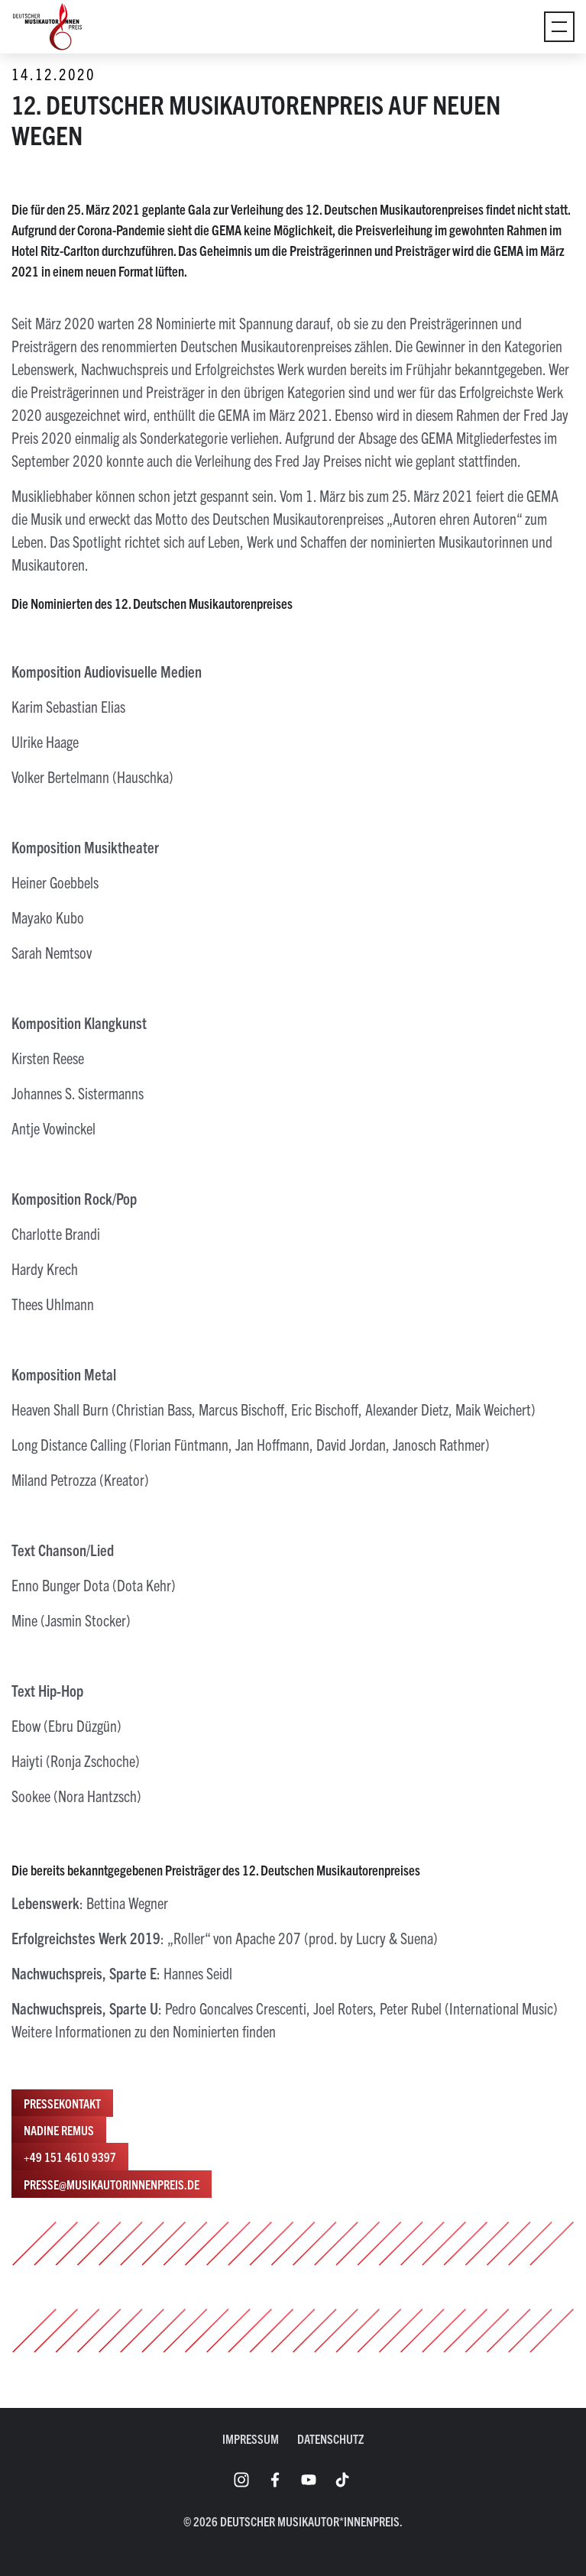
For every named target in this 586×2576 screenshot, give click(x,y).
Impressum (250, 2438)
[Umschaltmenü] (559, 26)
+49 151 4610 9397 (70, 2156)
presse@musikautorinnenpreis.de (111, 2184)
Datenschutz (330, 2438)
